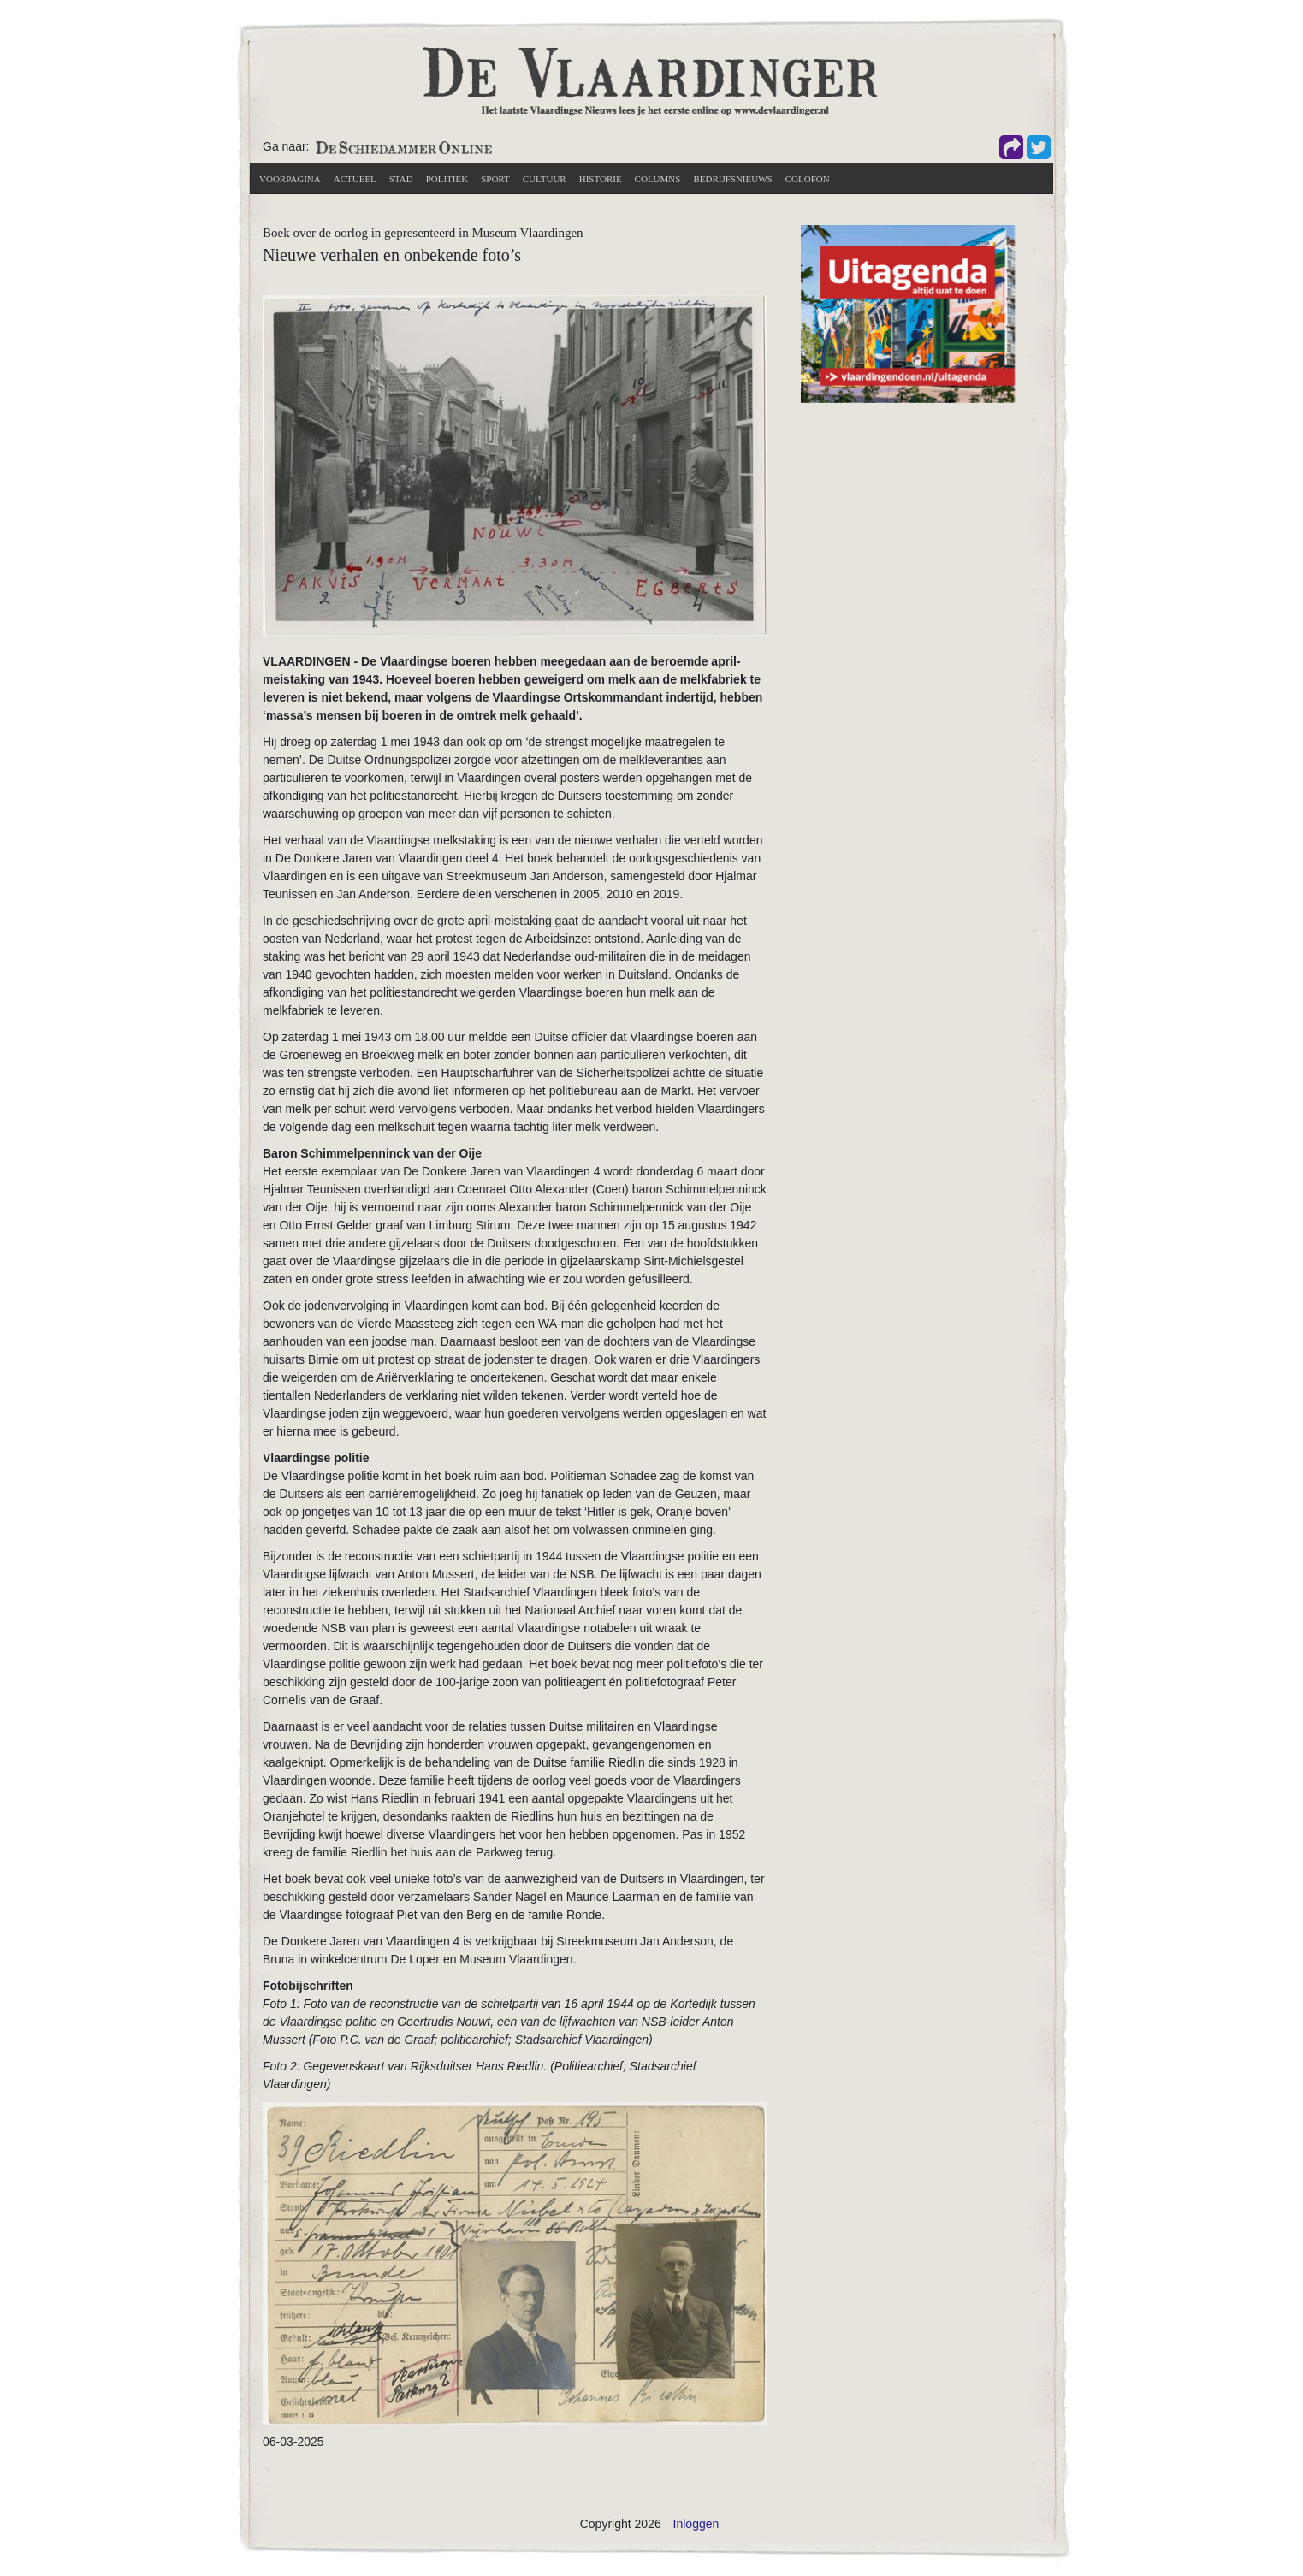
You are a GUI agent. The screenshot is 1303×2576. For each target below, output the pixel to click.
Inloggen (696, 2524)
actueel (355, 179)
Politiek (447, 179)
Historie (600, 179)
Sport (495, 179)
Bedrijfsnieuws (732, 179)
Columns (658, 179)
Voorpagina (290, 179)
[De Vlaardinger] (650, 80)
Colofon (807, 179)
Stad (401, 179)
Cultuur (544, 179)
